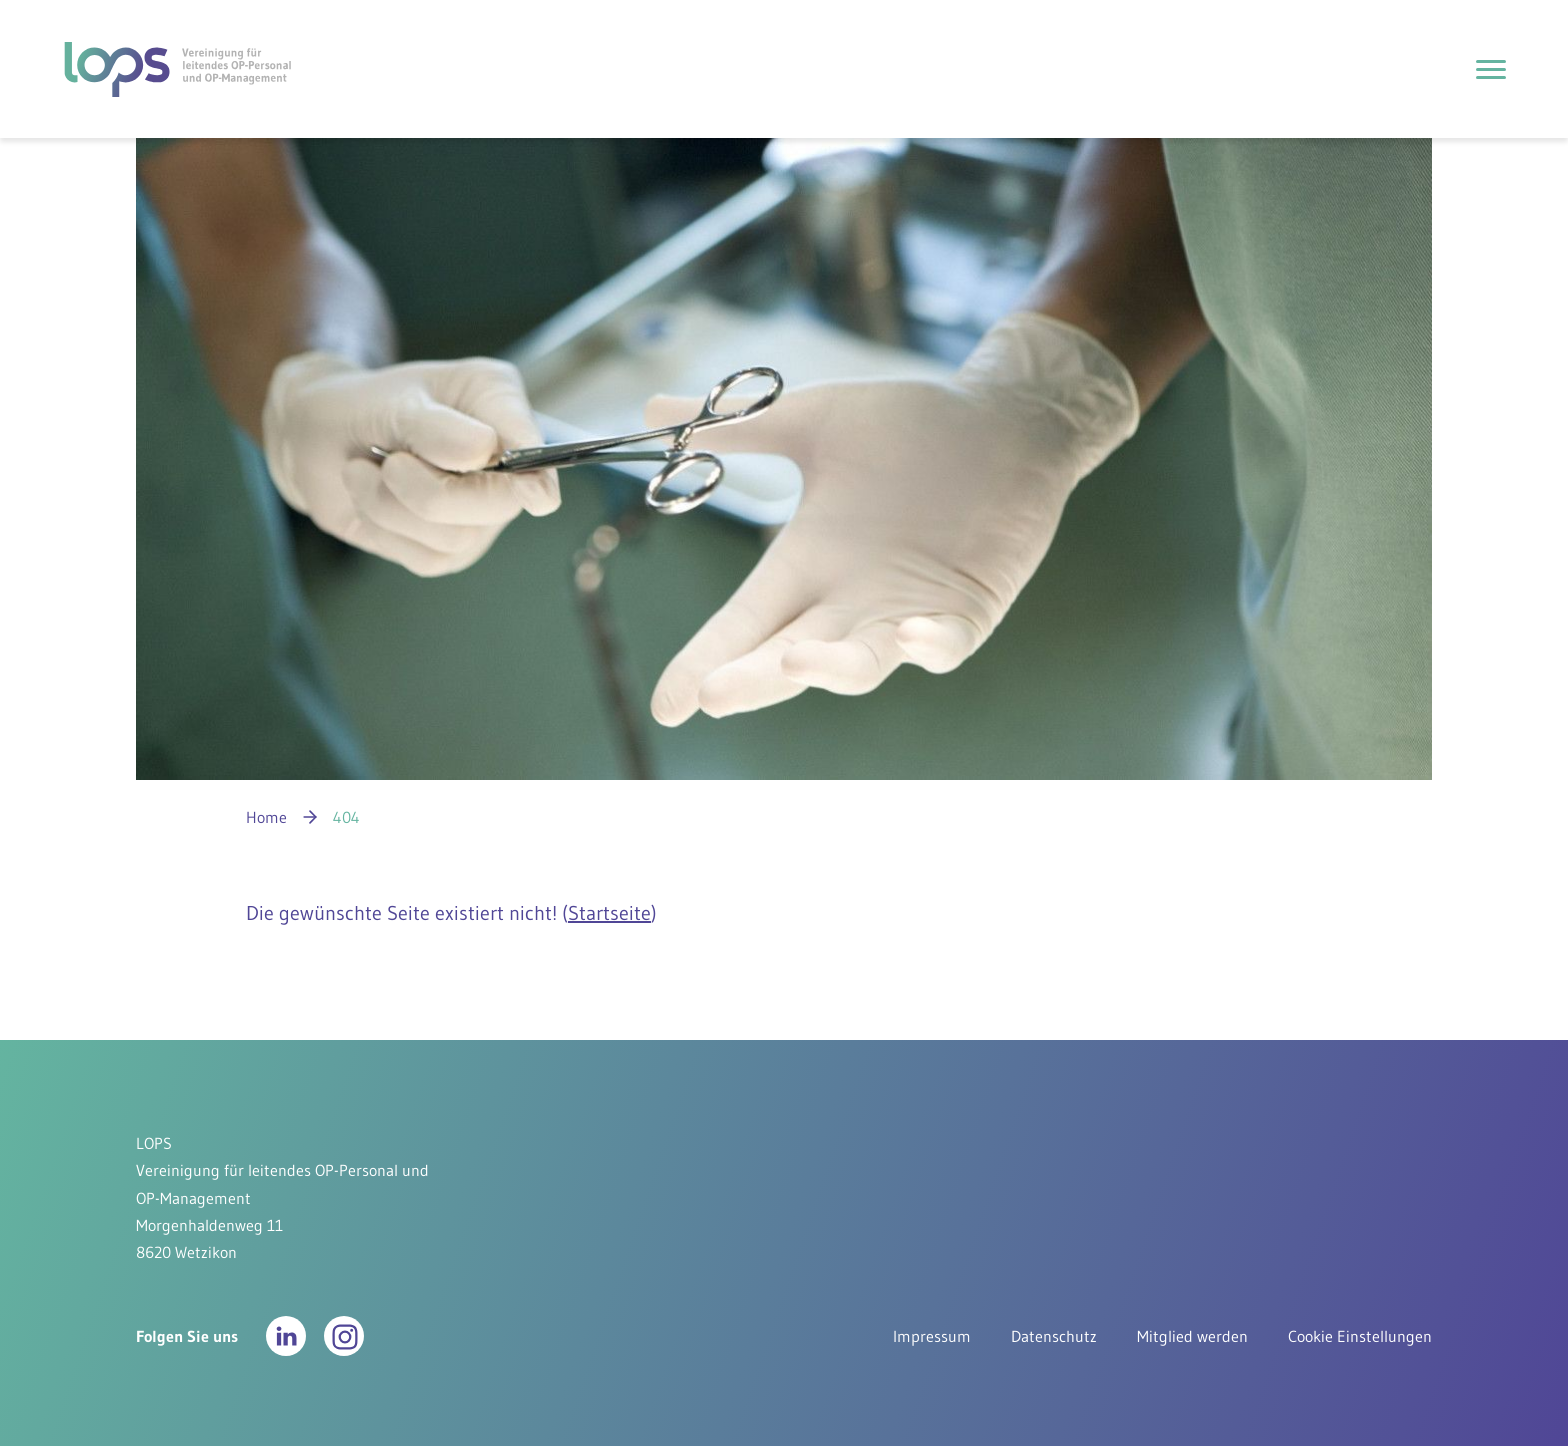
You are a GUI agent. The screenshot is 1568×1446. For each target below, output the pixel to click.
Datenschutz (1054, 1336)
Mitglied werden (1192, 1336)
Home (266, 817)
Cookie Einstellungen (1360, 1336)
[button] (286, 1336)
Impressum (932, 1336)
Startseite (609, 913)
